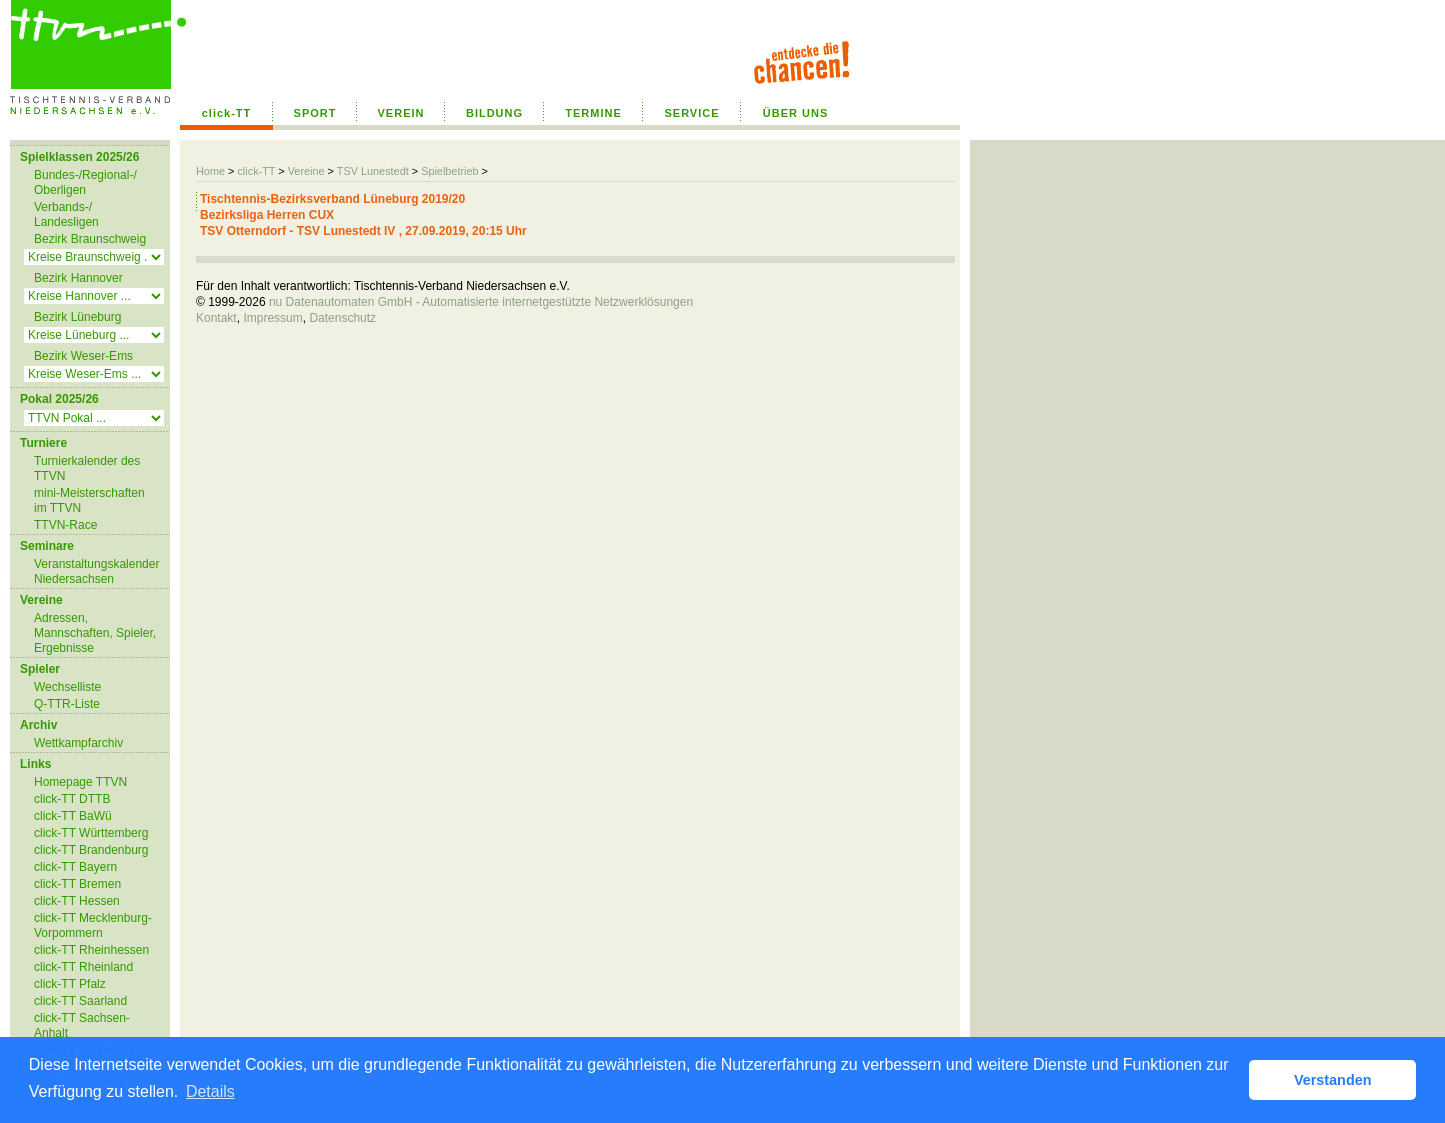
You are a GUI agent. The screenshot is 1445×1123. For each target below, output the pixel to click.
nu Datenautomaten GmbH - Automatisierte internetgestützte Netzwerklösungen (481, 302)
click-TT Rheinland (83, 967)
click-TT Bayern (75, 867)
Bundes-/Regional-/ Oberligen (85, 182)
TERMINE (593, 113)
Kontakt (216, 318)
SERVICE (691, 113)
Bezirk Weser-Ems (83, 356)
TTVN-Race (65, 525)
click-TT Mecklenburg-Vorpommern (93, 925)
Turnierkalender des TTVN (87, 468)
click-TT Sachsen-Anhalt (82, 1025)
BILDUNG (494, 113)
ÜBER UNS (795, 113)
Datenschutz (342, 318)
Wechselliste (67, 687)
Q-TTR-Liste (67, 704)
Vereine (306, 171)
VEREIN (401, 113)
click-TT (227, 113)
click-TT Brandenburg (91, 850)
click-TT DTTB (72, 799)
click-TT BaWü (73, 816)
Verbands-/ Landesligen (66, 214)
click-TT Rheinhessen (91, 950)
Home (210, 171)
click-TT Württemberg (91, 833)
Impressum (272, 318)
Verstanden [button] (1333, 1080)
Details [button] (210, 1091)
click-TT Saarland (80, 1001)
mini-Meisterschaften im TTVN (89, 500)
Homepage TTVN (80, 782)
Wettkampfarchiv (78, 743)
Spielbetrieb (449, 171)
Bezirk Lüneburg (77, 317)
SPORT (315, 113)
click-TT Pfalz (70, 984)
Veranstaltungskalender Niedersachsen (96, 571)
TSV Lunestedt (373, 171)
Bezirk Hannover (78, 278)
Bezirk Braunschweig (90, 239)
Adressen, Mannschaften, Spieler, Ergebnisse (95, 633)
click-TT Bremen (77, 884)
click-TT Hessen (77, 901)
